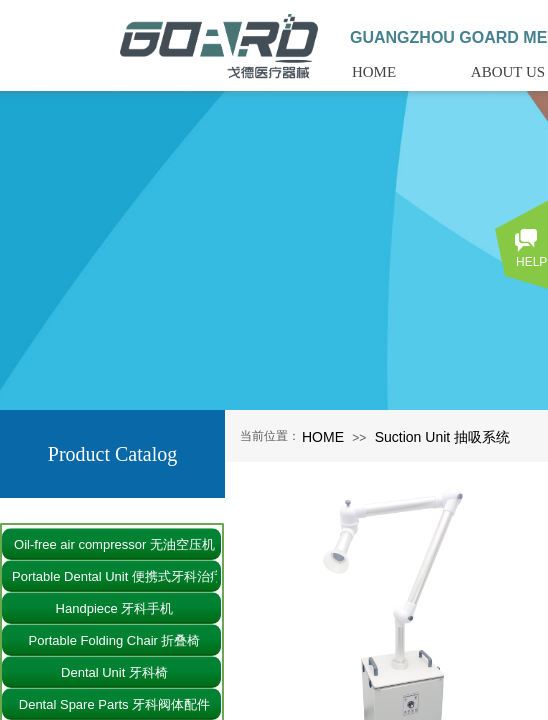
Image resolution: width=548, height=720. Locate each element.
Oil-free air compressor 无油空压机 (114, 544)
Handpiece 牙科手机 (115, 608)
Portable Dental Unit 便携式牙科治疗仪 (114, 576)
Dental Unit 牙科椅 (114, 672)
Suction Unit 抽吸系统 (442, 437)
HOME (323, 437)
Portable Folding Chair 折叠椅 (115, 640)
